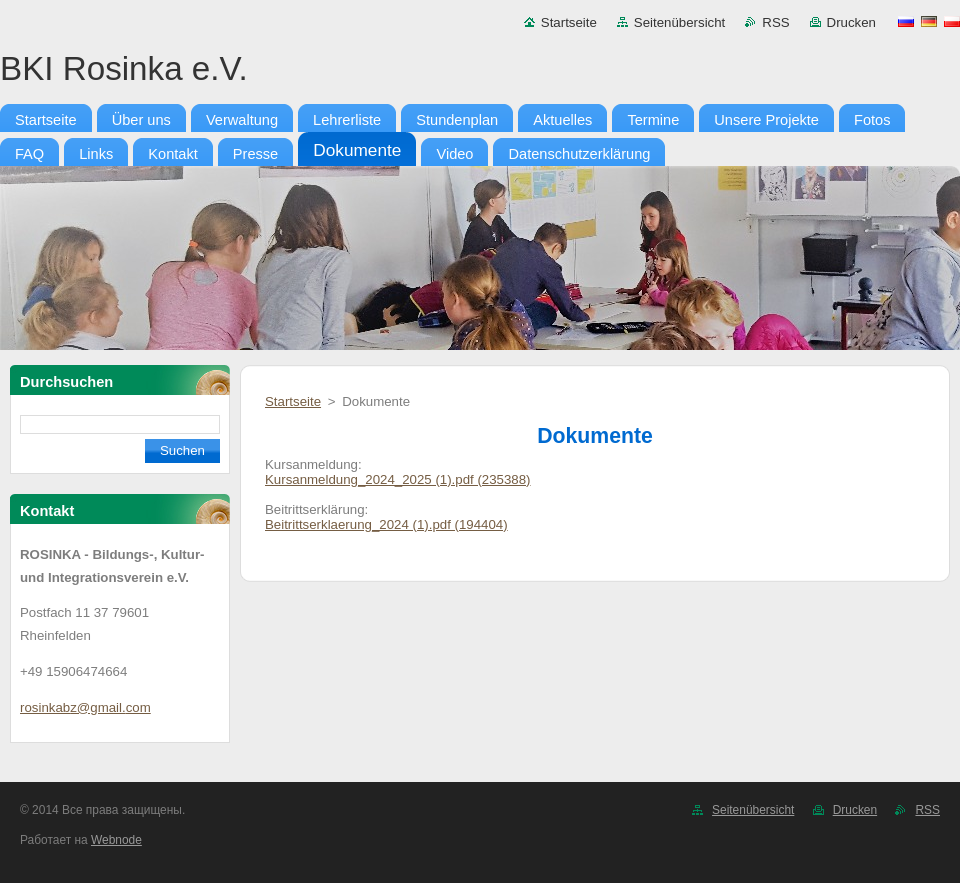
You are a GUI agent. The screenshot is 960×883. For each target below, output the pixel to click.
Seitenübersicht (679, 22)
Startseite (569, 22)
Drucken (851, 22)
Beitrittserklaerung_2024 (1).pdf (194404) (386, 524)
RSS (775, 22)
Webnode (116, 840)
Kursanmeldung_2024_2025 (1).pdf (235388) (398, 479)
